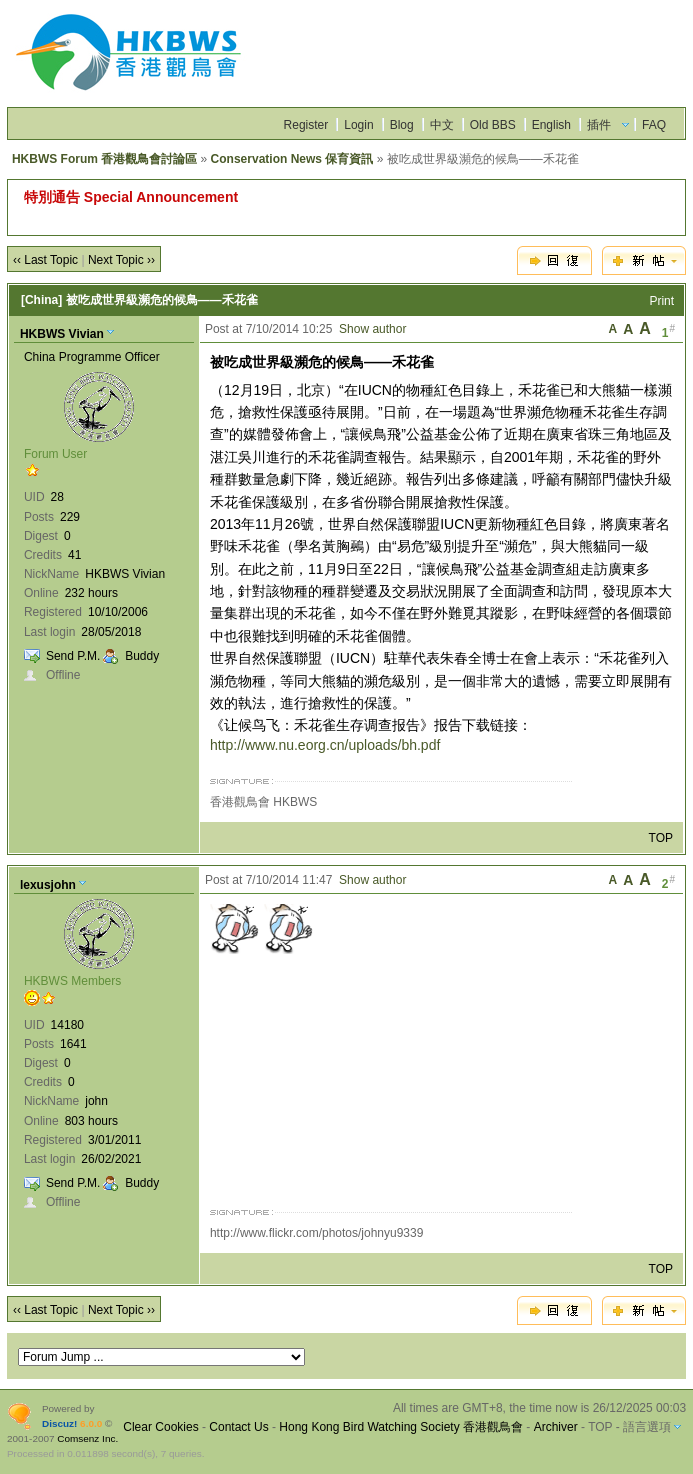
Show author (372, 329)
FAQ (654, 125)
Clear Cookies (160, 1427)
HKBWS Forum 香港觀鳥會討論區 (104, 159)
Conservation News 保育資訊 (292, 159)
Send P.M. (73, 656)
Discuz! (59, 1423)
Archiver (556, 1427)
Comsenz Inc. (87, 1438)
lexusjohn (48, 885)
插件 (599, 125)
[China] (41, 300)
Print (661, 301)
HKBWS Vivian (62, 334)
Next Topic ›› (121, 260)
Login (358, 125)
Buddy (142, 656)
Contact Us (238, 1427)
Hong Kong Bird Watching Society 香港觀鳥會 (401, 1427)
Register (306, 125)
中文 (442, 125)
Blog (402, 125)
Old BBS (493, 125)
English (551, 125)
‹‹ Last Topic (45, 260)
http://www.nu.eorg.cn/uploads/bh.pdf (325, 745)
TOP (661, 838)
